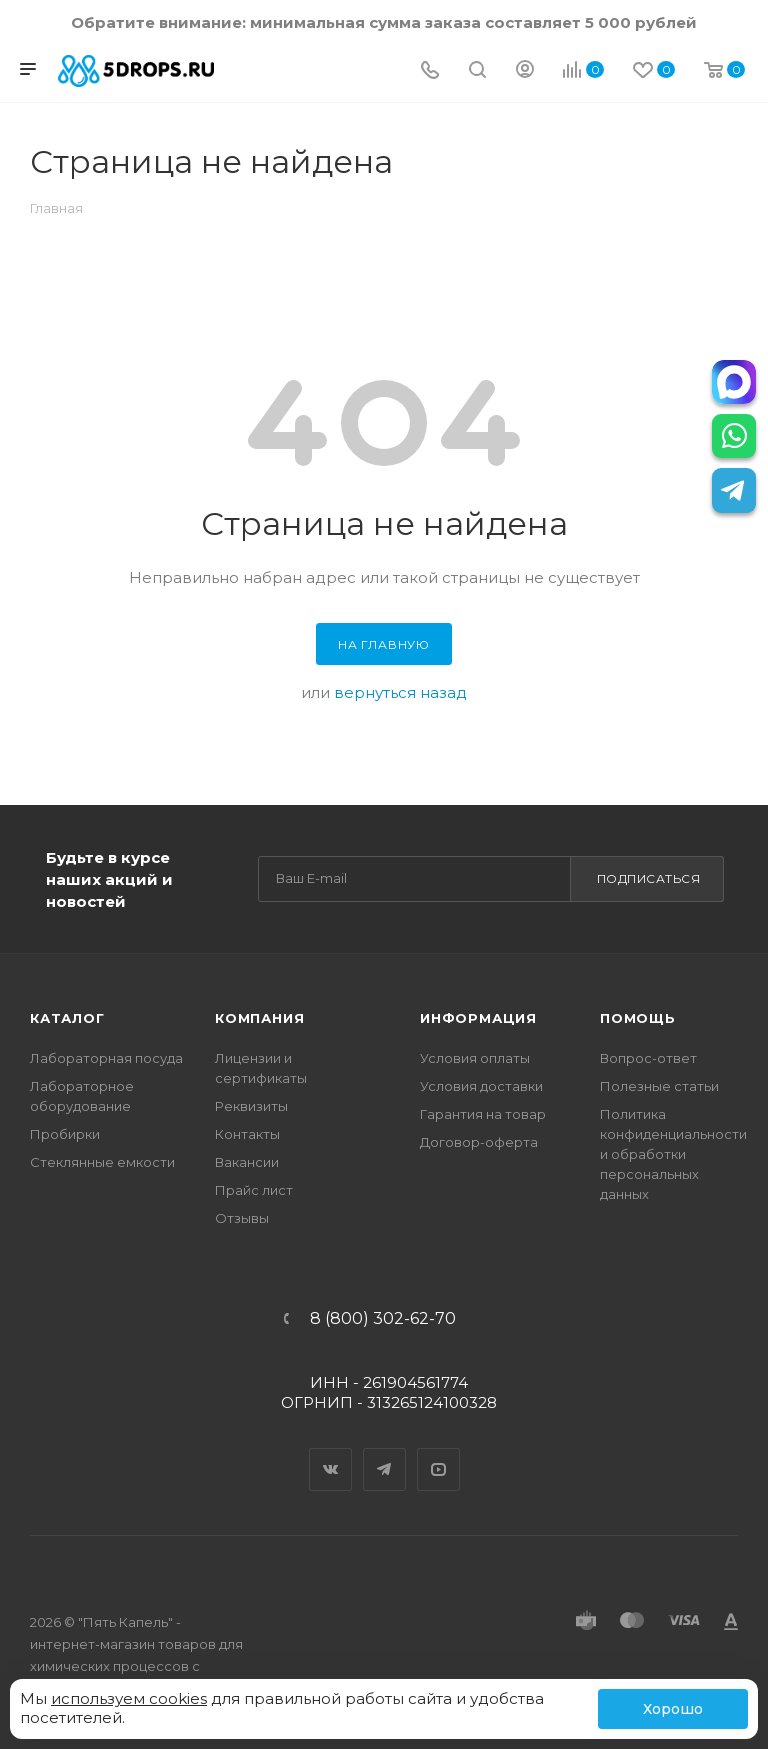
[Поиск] (477, 71)
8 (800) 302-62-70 (383, 1319)
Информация (478, 1018)
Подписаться (649, 878)
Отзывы (242, 1218)
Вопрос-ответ (648, 1058)
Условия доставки (481, 1086)
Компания (259, 1018)
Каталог (67, 1018)
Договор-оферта (479, 1142)
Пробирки (65, 1134)
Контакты (247, 1134)
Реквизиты (251, 1106)
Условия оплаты (475, 1058)
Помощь (638, 1018)
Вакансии (247, 1162)
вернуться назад (400, 692)
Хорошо (673, 1709)
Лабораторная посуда (106, 1058)
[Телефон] (430, 71)
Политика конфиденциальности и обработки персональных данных (673, 1154)
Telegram (385, 1452)
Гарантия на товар (483, 1114)
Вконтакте (331, 1452)
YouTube (439, 1452)
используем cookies (129, 1698)
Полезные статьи (659, 1086)
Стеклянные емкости (102, 1162)
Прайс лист (254, 1190)
